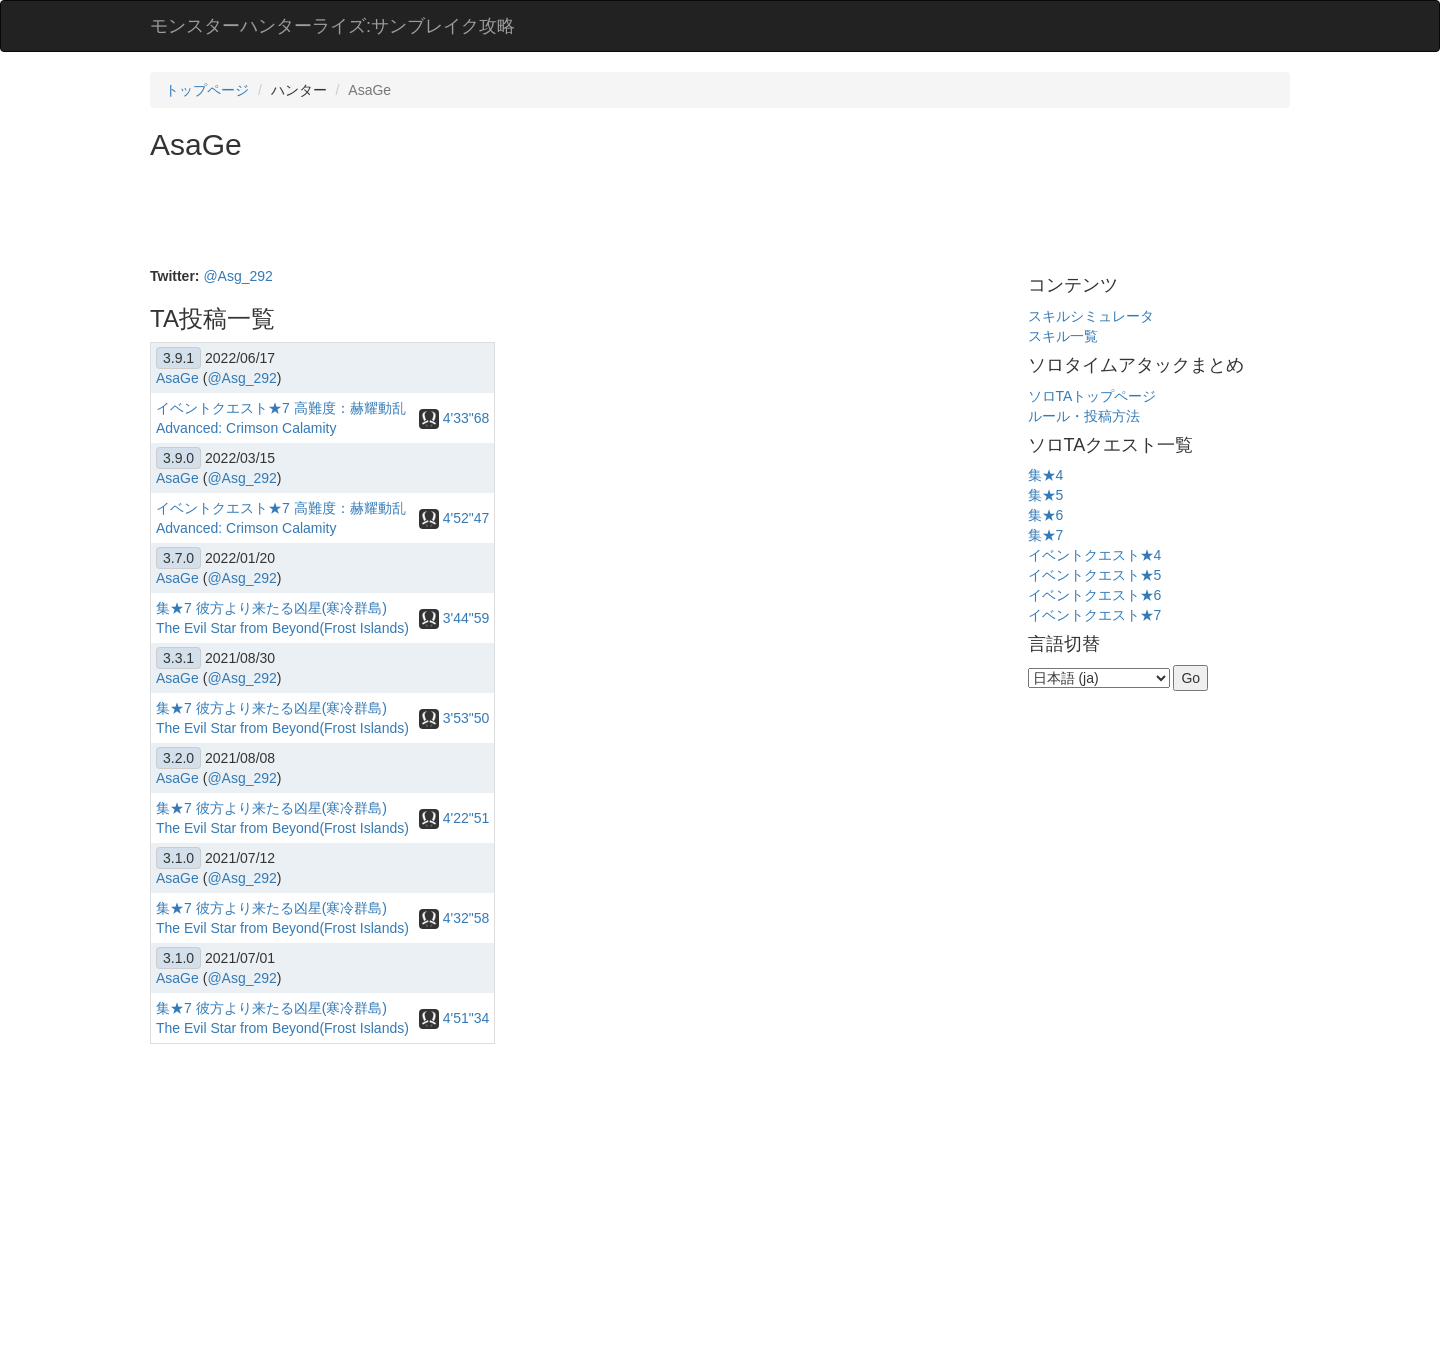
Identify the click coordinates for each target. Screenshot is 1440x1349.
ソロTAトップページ (1092, 396)
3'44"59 (454, 618)
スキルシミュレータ (1091, 316)
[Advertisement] (514, 216)
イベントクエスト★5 (1095, 575)
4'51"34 (454, 1018)
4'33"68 (454, 418)
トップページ (207, 90)
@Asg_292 (237, 276)
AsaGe (177, 378)
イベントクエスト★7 (1095, 615)
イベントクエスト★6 (1095, 595)
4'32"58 (454, 918)
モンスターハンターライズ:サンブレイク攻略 (332, 26)
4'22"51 (454, 818)
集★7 (1046, 535)
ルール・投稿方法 (1084, 416)
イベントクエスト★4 (1095, 555)
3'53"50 (454, 718)
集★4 (1046, 475)
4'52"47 (454, 518)
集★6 (1046, 515)
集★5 (1046, 495)
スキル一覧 (1063, 336)
